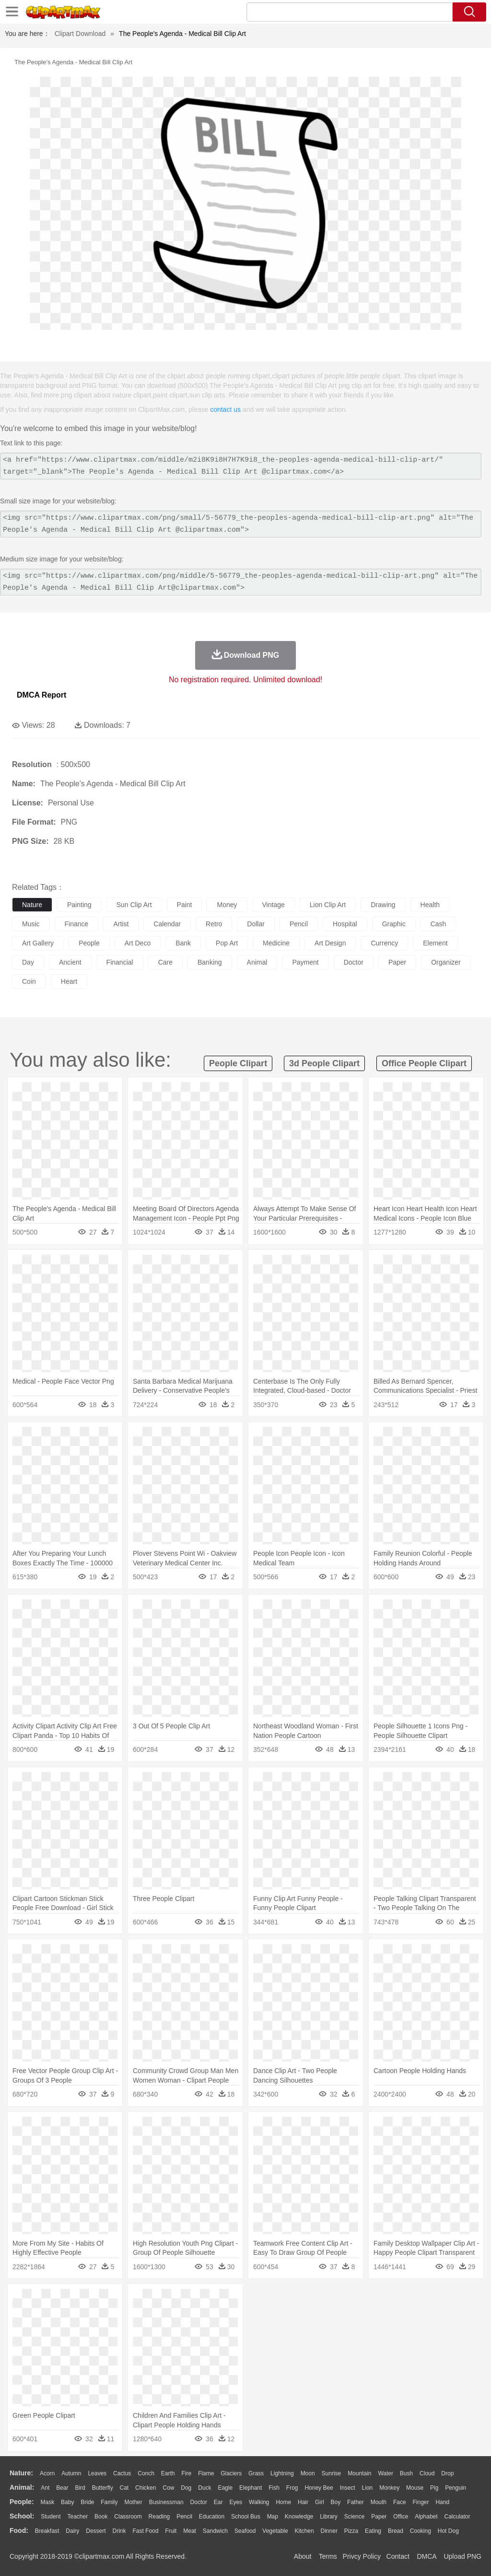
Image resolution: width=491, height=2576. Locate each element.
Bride (87, 2502)
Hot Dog (448, 2531)
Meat (189, 2531)
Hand (442, 2502)
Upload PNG (462, 2556)
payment (305, 962)
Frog (292, 2487)
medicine (276, 943)
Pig (434, 2487)
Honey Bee (318, 2487)
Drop (447, 2473)
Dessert (95, 2531)
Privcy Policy (362, 2556)
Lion (367, 2487)
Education (211, 2516)
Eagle (225, 2487)
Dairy (72, 2531)
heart (69, 981)
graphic (394, 924)
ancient (70, 962)
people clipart (238, 1063)
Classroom (127, 2516)
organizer (445, 962)
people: (22, 2502)
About (303, 2556)
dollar (256, 924)
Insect (347, 2487)
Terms (328, 2556)
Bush (406, 2473)
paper (397, 962)
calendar (167, 924)
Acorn (47, 2473)
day (28, 962)
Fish (274, 2487)
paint (184, 905)
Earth (168, 2473)
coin (29, 981)
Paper (378, 2516)
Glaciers (231, 2473)
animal (257, 962)
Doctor (198, 2502)
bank (183, 943)
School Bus (245, 2516)
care (165, 962)
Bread (395, 2531)
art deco (138, 943)
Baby (67, 2502)
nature (32, 905)
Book (100, 2516)
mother (133, 2502)
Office (400, 2516)
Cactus (122, 2473)
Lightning (282, 2473)
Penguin (455, 2487)
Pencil (184, 2516)
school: (22, 2516)
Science (354, 2516)
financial (119, 962)
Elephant (250, 2487)
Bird (80, 2487)
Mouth (378, 2502)
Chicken (145, 2487)
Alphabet (426, 2516)
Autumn (71, 2473)
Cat (124, 2487)
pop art (227, 943)
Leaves (97, 2473)
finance (77, 924)
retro (214, 924)
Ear (218, 2502)
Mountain (359, 2473)
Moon (308, 2473)
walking (259, 2502)
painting (79, 905)
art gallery (38, 943)
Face (399, 2502)
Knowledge (299, 2516)
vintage (273, 905)
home (283, 2502)
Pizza (351, 2531)
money (227, 905)
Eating (373, 2531)
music (31, 924)
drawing (383, 905)
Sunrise (331, 2473)
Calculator (457, 2516)
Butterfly (102, 2487)
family (109, 2502)
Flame (206, 2473)
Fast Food (145, 2531)
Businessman (166, 2502)
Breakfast (47, 2531)
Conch (146, 2473)
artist (121, 924)
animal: (22, 2487)
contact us (225, 409)
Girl (319, 2502)
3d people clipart (324, 1063)
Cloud (427, 2473)
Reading (159, 2516)
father (355, 2502)
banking (210, 962)
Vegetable (275, 2531)
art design (330, 943)
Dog (186, 2487)
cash (438, 924)
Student (50, 2516)
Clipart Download (80, 33)
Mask (47, 2502)
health (430, 905)
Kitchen (304, 2531)
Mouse (414, 2487)
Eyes (235, 2502)
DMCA (426, 2556)
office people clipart (424, 1063)
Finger (420, 2502)
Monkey (389, 2487)
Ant (45, 2487)
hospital (345, 924)
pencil (299, 924)
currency (384, 943)
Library (329, 2516)
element (435, 943)
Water (385, 2473)
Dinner (329, 2531)
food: (19, 2530)
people (89, 943)
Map (272, 2516)
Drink (119, 2531)
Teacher (78, 2516)
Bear (62, 2487)
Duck (204, 2487)
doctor (353, 962)
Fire (186, 2473)
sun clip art (134, 905)
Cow (168, 2487)
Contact (397, 2556)
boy (336, 2502)
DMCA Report (41, 695)
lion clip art (328, 905)
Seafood (245, 2531)
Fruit (170, 2531)
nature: (21, 2473)
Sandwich (215, 2531)
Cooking (420, 2531)
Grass (256, 2473)
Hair (303, 2502)
